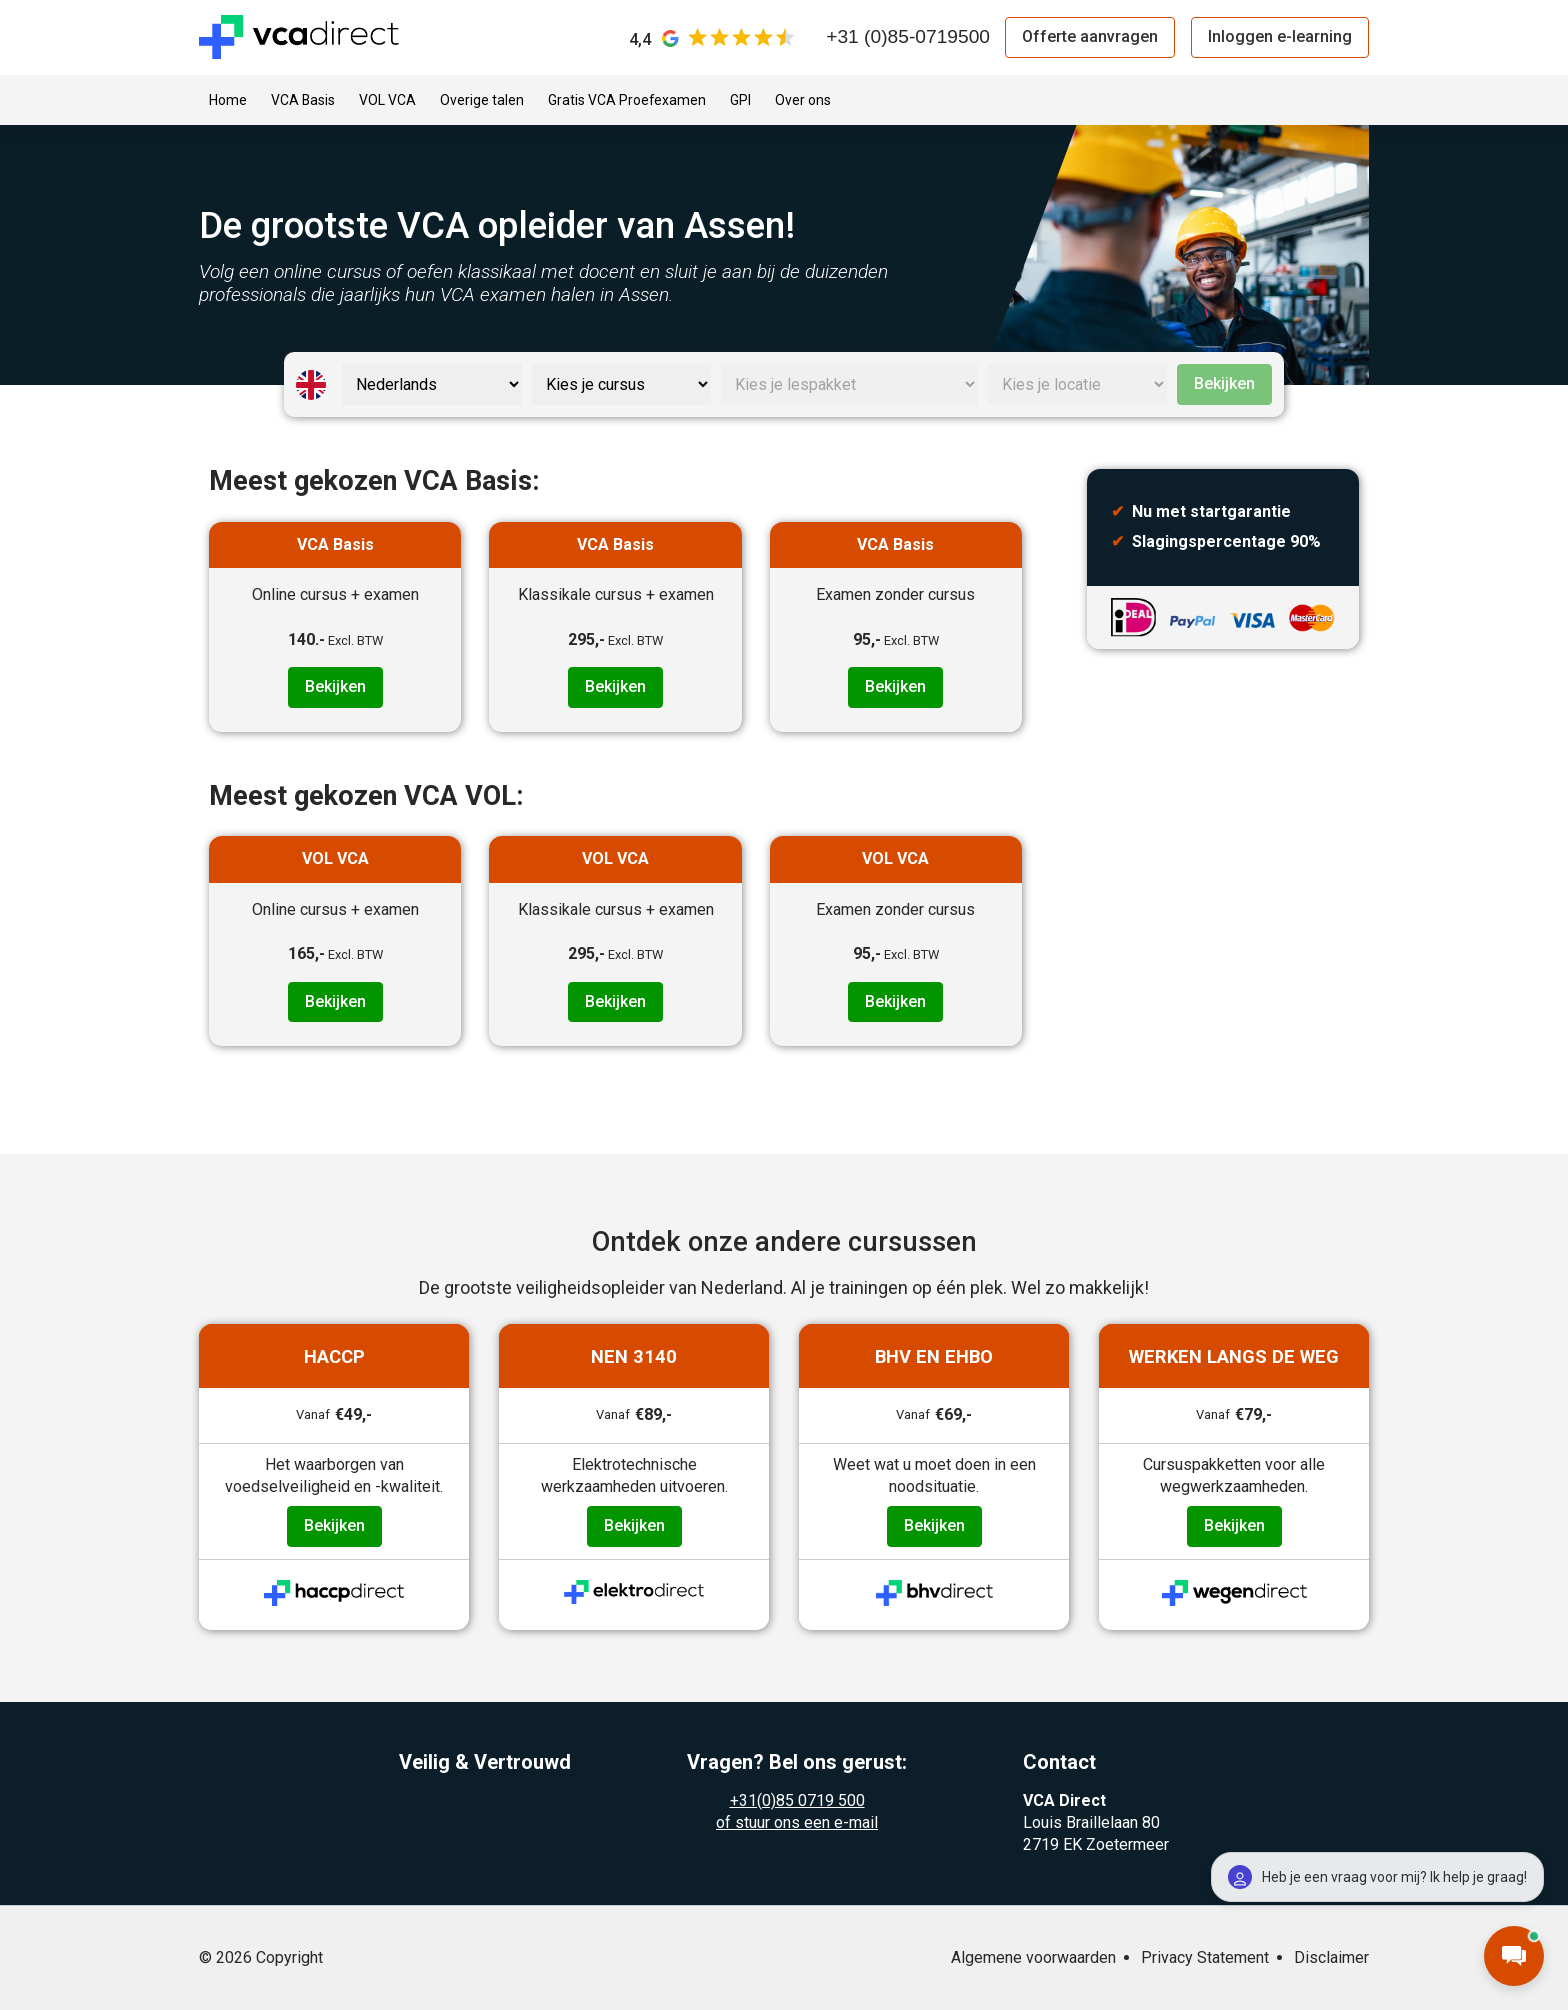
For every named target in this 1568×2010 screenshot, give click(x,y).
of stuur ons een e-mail (797, 1822)
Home (228, 100)
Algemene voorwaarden (1033, 1957)
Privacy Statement (1205, 1957)
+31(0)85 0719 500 (797, 1800)
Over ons (803, 100)
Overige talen (482, 100)
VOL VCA (387, 100)
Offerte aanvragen (1090, 36)
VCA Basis (303, 100)
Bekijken (1224, 383)
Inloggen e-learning (1280, 36)
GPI (740, 100)
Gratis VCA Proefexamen (627, 100)
